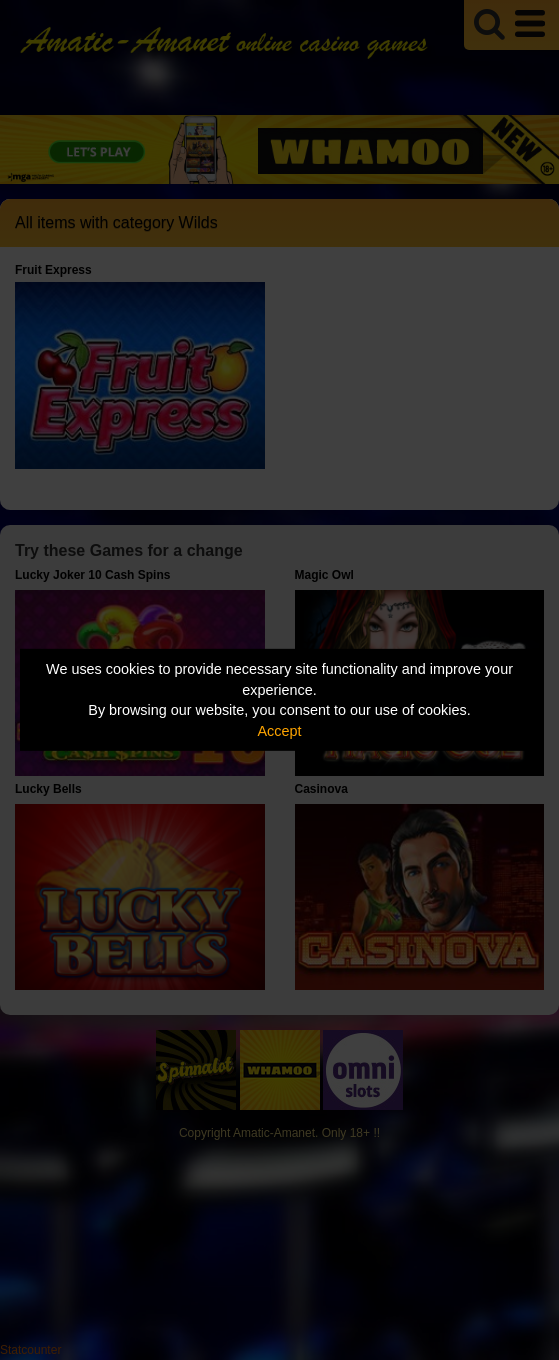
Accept (280, 731)
